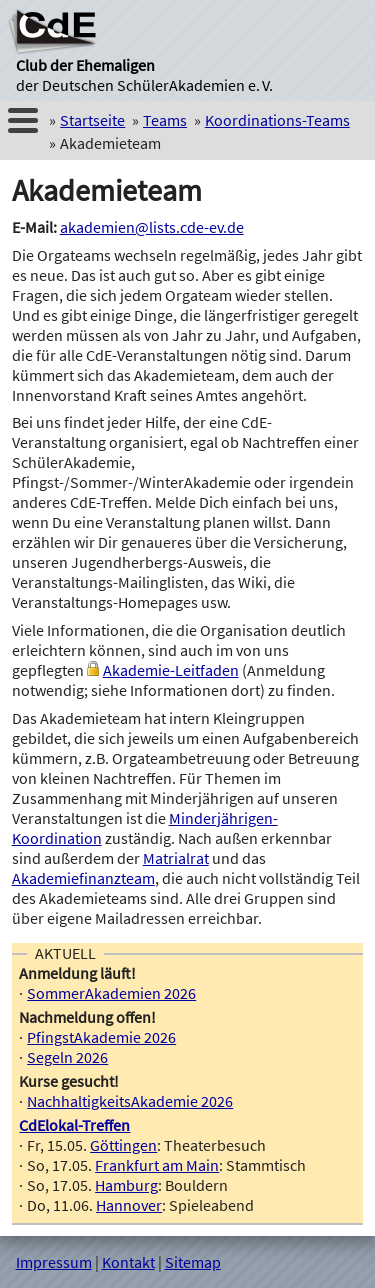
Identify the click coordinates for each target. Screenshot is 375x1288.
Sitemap (193, 1262)
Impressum (54, 1262)
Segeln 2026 (67, 1057)
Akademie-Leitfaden (171, 670)
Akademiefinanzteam (83, 878)
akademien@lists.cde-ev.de (152, 227)
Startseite (92, 120)
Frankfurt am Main (157, 1165)
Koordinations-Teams (277, 120)
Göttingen (123, 1145)
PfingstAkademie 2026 (101, 1037)
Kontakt (128, 1262)
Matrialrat (176, 858)
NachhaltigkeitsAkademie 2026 (130, 1101)
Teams (165, 120)
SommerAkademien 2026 (111, 993)
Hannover (129, 1205)
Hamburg (126, 1185)
